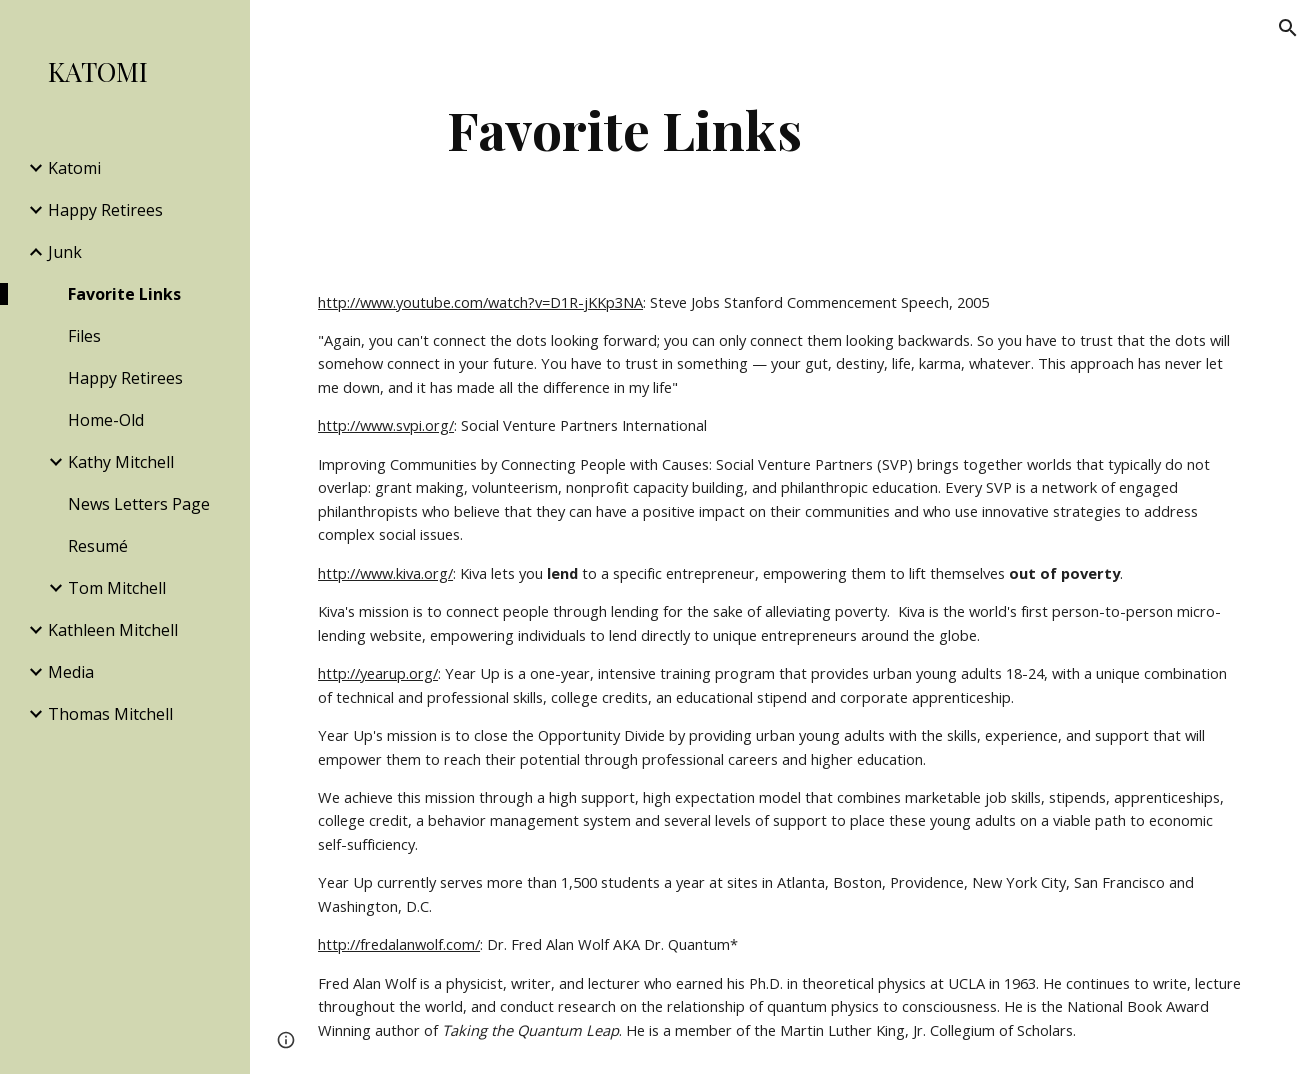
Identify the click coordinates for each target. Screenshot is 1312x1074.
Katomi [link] (74, 168)
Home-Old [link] (106, 420)
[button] (1288, 28)
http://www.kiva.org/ (385, 573)
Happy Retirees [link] (105, 210)
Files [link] (84, 336)
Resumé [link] (98, 546)
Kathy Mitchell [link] (121, 462)
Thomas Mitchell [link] (110, 714)
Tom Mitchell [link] (117, 588)
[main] (624, 129)
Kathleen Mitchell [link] (113, 630)
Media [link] (71, 672)
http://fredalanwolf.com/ (399, 944)
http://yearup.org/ (378, 673)
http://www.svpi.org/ (386, 425)
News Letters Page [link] (139, 504)
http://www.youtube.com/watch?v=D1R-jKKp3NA (480, 302)
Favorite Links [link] (124, 294)
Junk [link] (65, 252)
